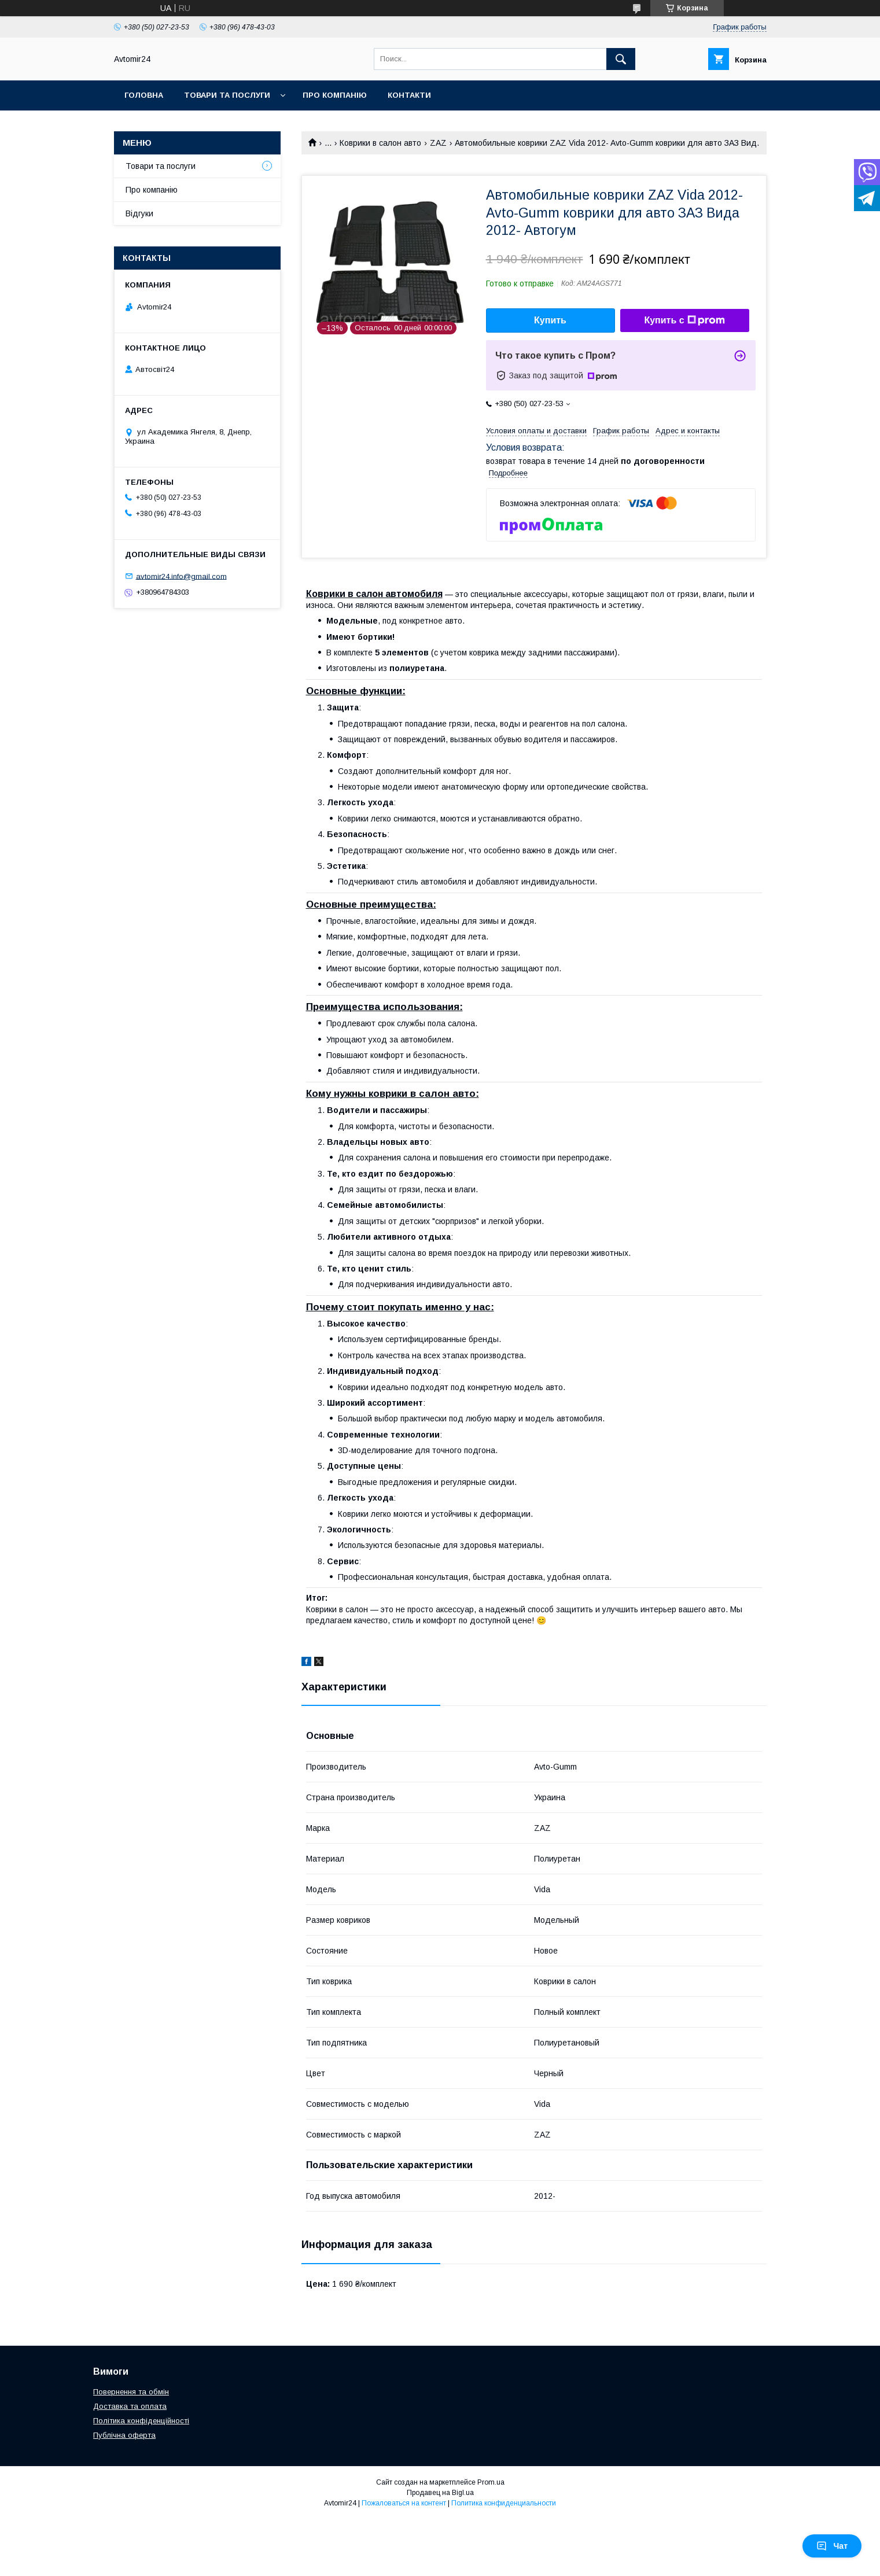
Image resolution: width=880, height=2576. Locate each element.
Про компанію (335, 95)
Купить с (684, 320)
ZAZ (438, 143)
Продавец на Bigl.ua (440, 2493)
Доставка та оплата (130, 2406)
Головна (143, 95)
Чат (832, 2546)
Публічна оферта (124, 2435)
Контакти (409, 95)
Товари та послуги (227, 95)
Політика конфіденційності (141, 2420)
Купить (550, 320)
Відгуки (139, 213)
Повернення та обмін (131, 2391)
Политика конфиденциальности (503, 2503)
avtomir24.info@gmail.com (181, 576)
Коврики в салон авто (380, 143)
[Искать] (620, 59)
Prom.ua (491, 2482)
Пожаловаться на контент (404, 2503)
